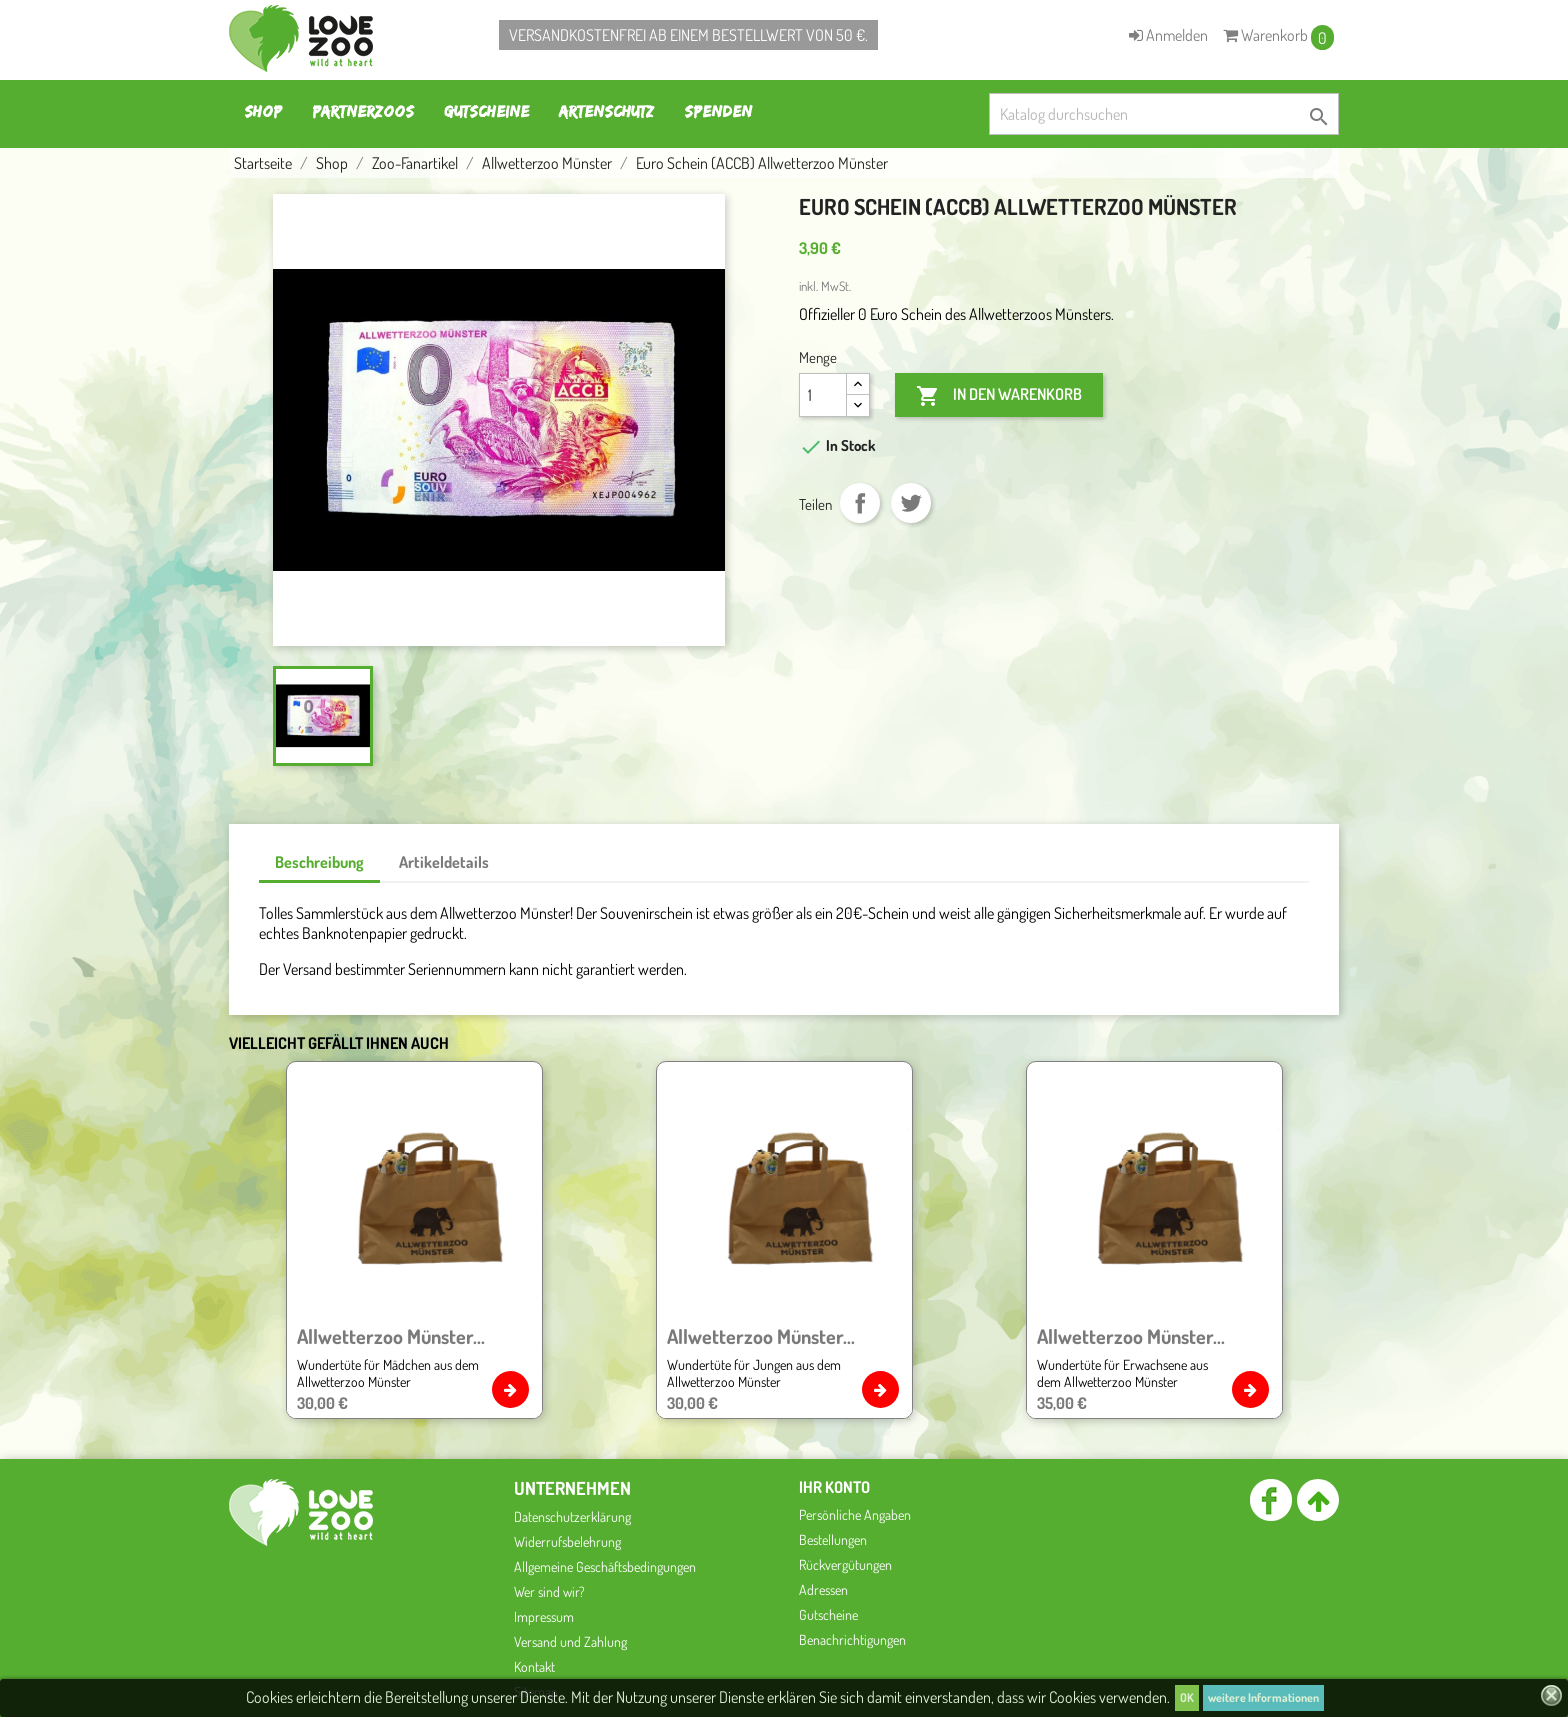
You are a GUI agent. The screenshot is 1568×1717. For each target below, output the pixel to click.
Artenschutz (606, 111)
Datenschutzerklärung (572, 1516)
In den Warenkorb (999, 396)
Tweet (911, 503)
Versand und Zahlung (570, 1641)
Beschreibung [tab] (319, 862)
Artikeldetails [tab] (444, 862)
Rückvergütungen (845, 1564)
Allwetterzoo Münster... (391, 1336)
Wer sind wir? (549, 1591)
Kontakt (534, 1666)
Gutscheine (486, 111)
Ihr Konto (834, 1487)
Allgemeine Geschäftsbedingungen (605, 1566)
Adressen (823, 1589)
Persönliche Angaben (855, 1514)
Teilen (860, 503)
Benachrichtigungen (852, 1639)
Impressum (544, 1616)
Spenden (718, 111)
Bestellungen (833, 1539)
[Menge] (823, 395)
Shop (263, 111)
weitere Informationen (1263, 1697)
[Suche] (1164, 114)
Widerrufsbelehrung (567, 1541)
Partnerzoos (363, 111)
